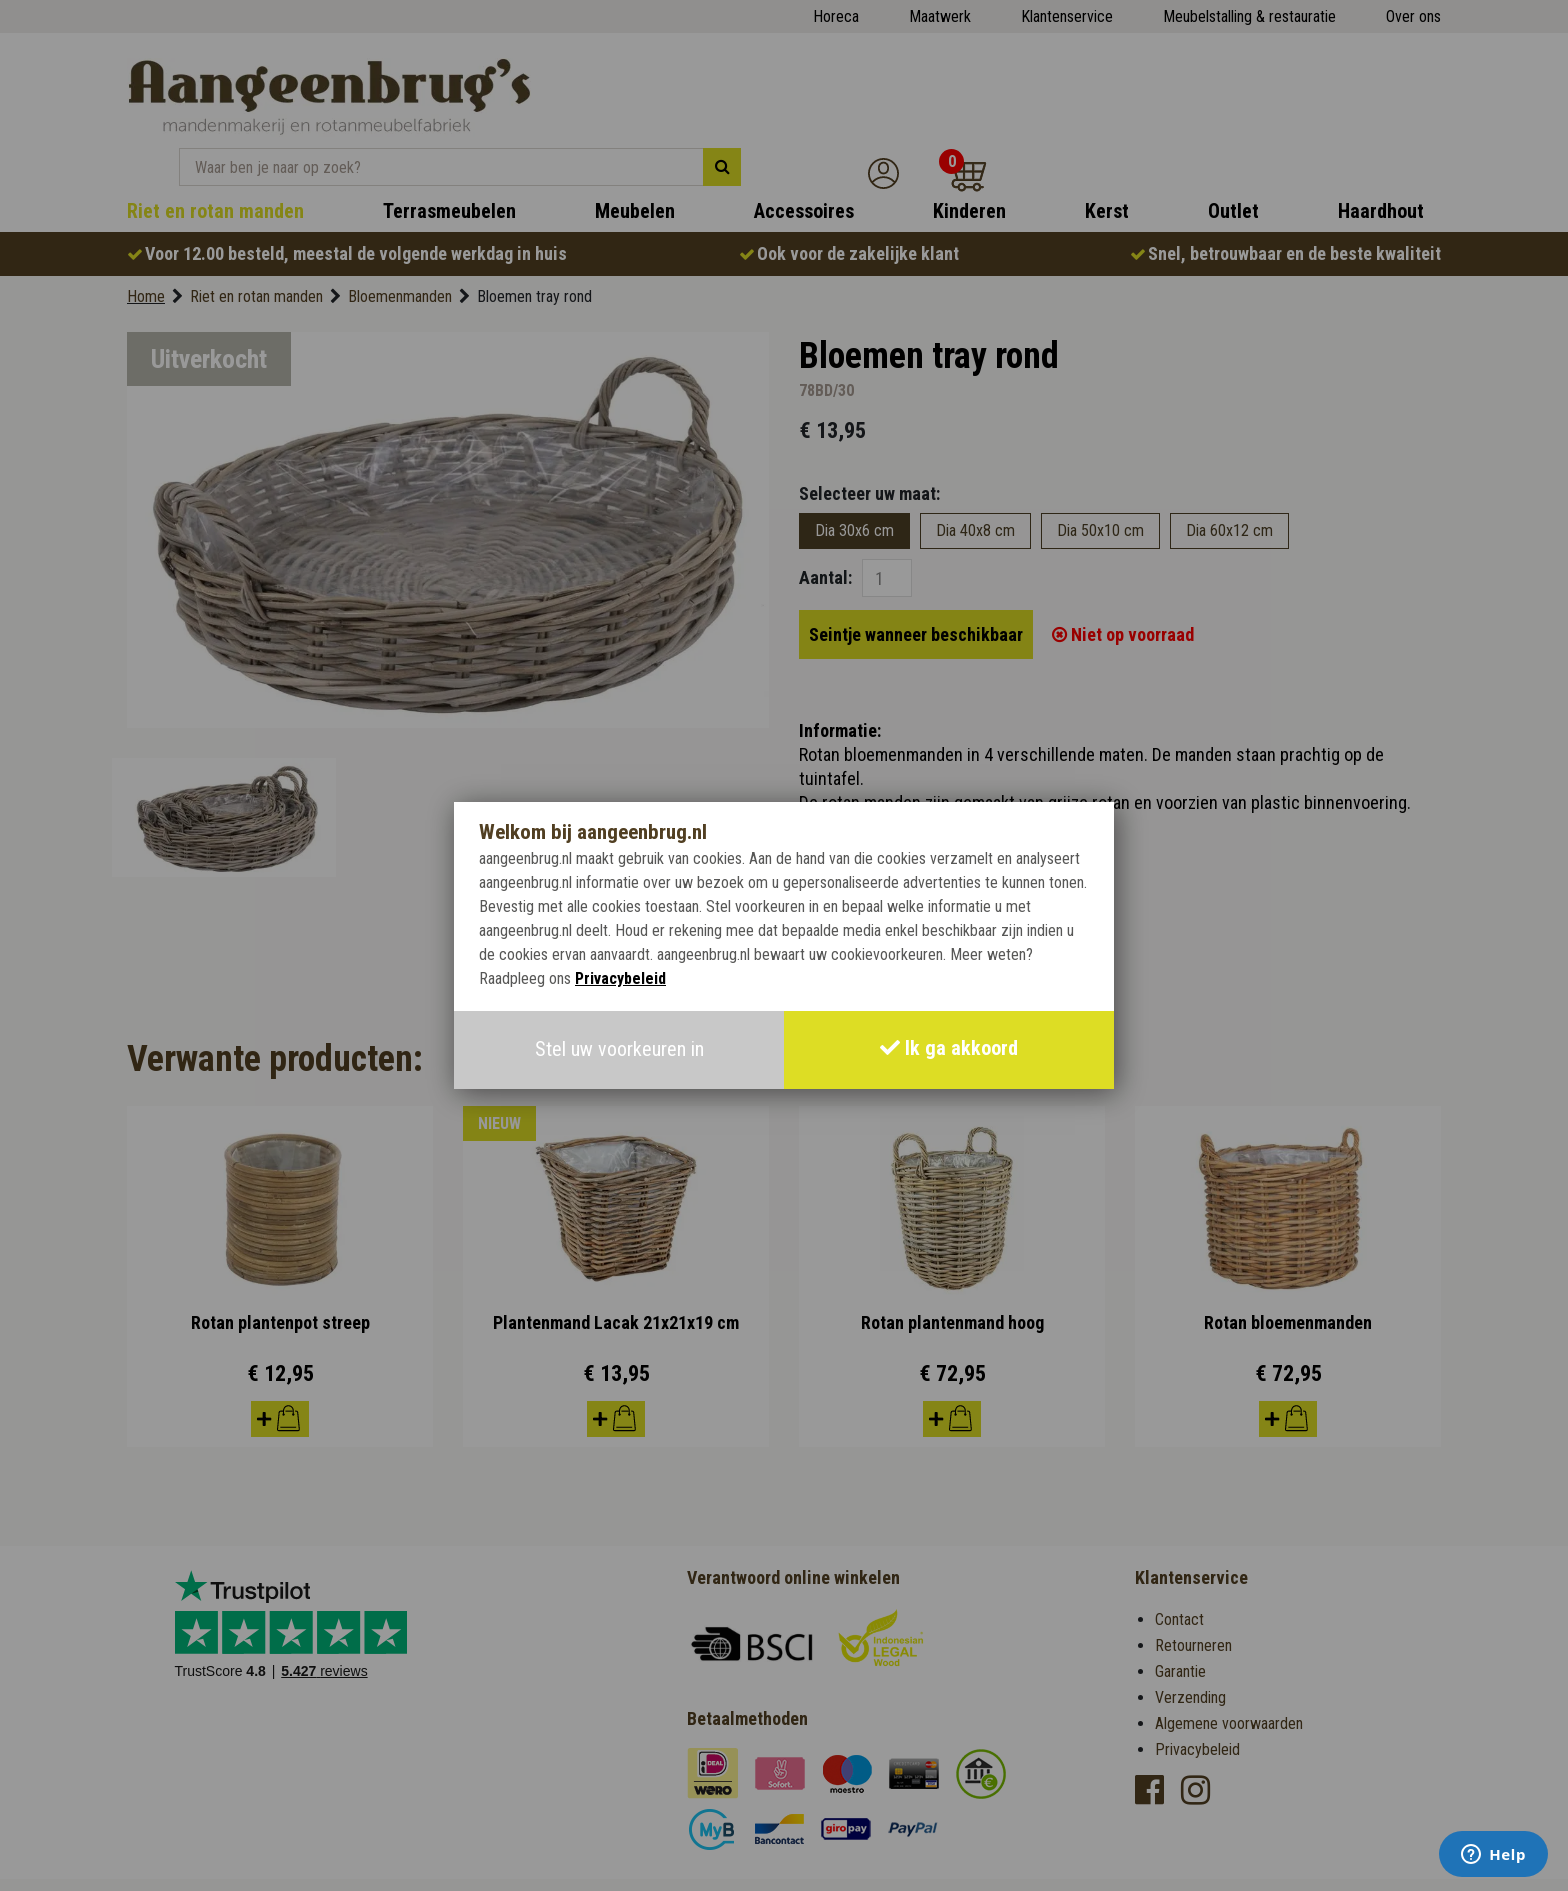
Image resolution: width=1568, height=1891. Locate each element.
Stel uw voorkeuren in (619, 1050)
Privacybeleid (620, 979)
